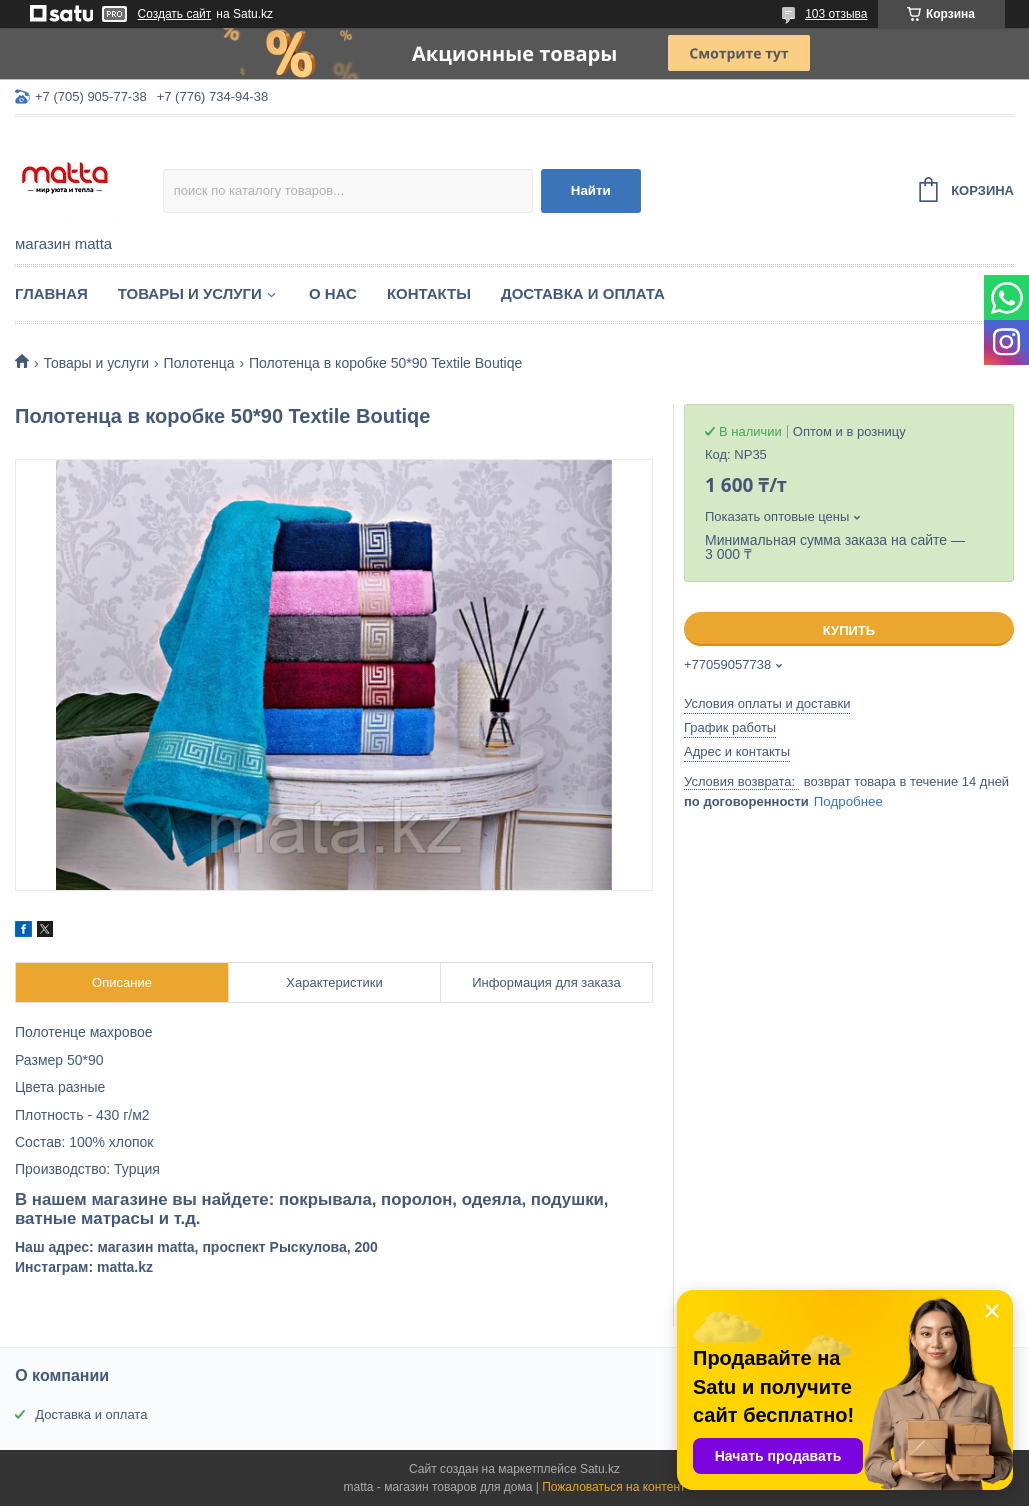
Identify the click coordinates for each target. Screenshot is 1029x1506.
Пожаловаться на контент (613, 1487)
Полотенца (199, 363)
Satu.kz (600, 1469)
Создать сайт (175, 14)
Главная (51, 293)
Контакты (429, 293)
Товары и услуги (190, 293)
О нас (333, 293)
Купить (849, 630)
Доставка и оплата (583, 293)
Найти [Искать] (591, 190)
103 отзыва (836, 14)
